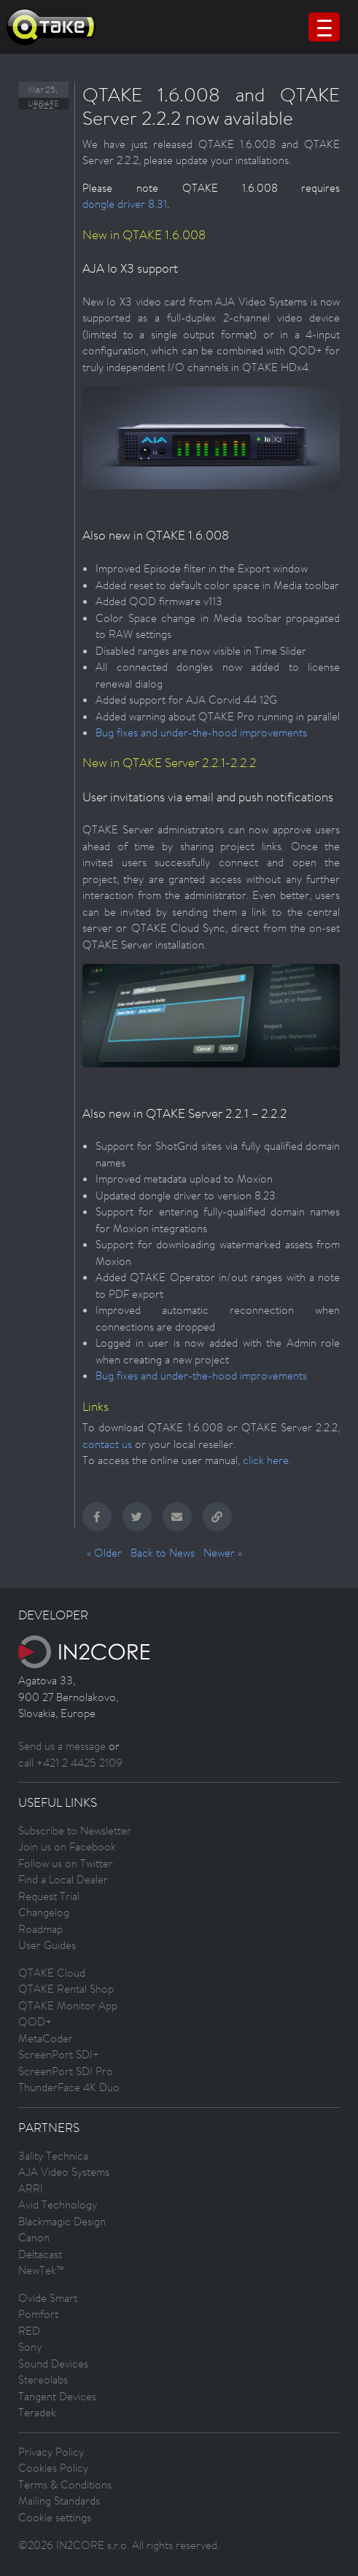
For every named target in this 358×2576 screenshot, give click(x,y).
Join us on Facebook (67, 1846)
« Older (104, 1552)
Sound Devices (53, 2363)
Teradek (37, 2412)
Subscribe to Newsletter (74, 1830)
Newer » (222, 1552)
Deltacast (40, 2254)
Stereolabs (43, 2379)
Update (43, 103)
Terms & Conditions (65, 2484)
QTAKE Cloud (51, 1972)
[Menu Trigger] (324, 27)
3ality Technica (53, 2155)
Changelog (43, 1912)
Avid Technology (57, 2204)
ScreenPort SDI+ (58, 2054)
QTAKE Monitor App (67, 2005)
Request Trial (48, 1896)
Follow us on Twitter (65, 1863)
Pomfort (38, 2314)
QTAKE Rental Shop (66, 1988)
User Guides (47, 1945)
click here (266, 1460)
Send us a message (62, 1746)
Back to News (163, 1552)
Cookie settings (54, 2517)
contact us (107, 1444)
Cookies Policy (53, 2467)
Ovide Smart (47, 2297)
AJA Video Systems (63, 2171)
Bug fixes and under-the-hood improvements (201, 732)
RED (29, 2330)
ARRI (30, 2188)
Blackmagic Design (62, 2221)
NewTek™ (41, 2270)
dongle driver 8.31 (124, 203)
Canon (34, 2237)
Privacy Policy (51, 2451)
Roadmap (40, 1929)
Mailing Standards (59, 2500)
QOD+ (35, 2021)
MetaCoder (45, 2038)
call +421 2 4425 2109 (70, 1762)
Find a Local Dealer (63, 1879)
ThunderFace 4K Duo (69, 2087)
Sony (30, 2346)
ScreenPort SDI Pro (65, 2071)
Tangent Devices (57, 2396)
